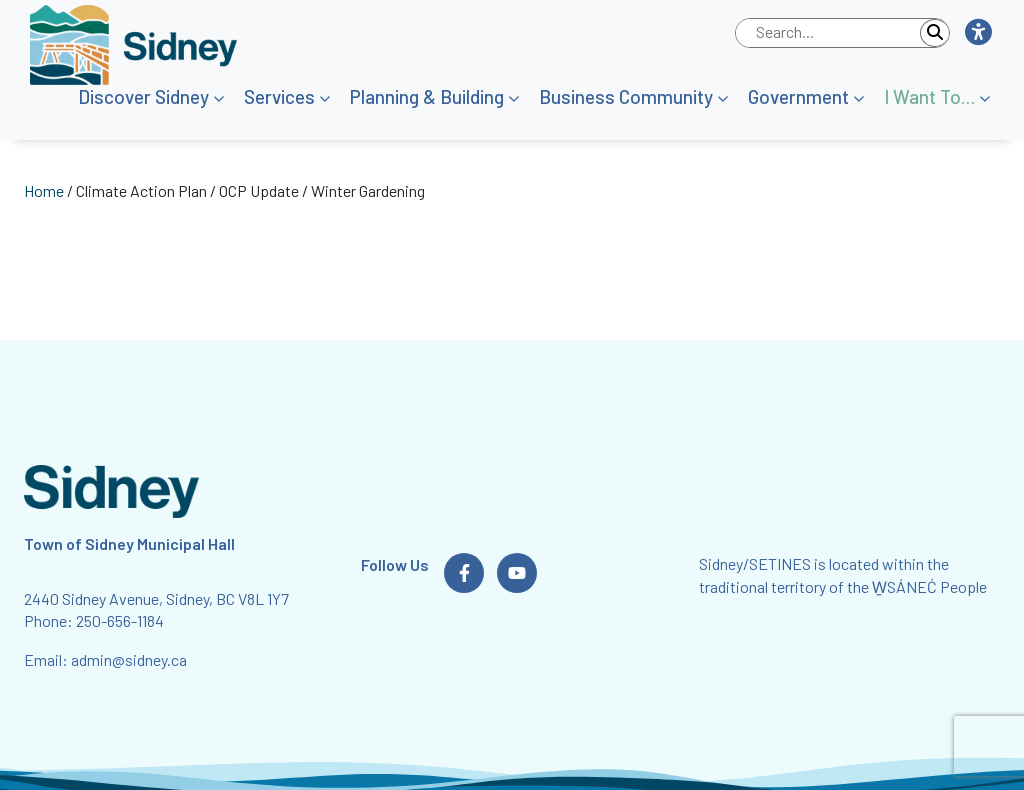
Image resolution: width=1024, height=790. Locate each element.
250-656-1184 (120, 620)
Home (44, 190)
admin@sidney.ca (129, 659)
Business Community (626, 96)
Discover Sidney (143, 96)
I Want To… (929, 96)
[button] (977, 33)
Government (798, 96)
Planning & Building (427, 96)
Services (279, 96)
